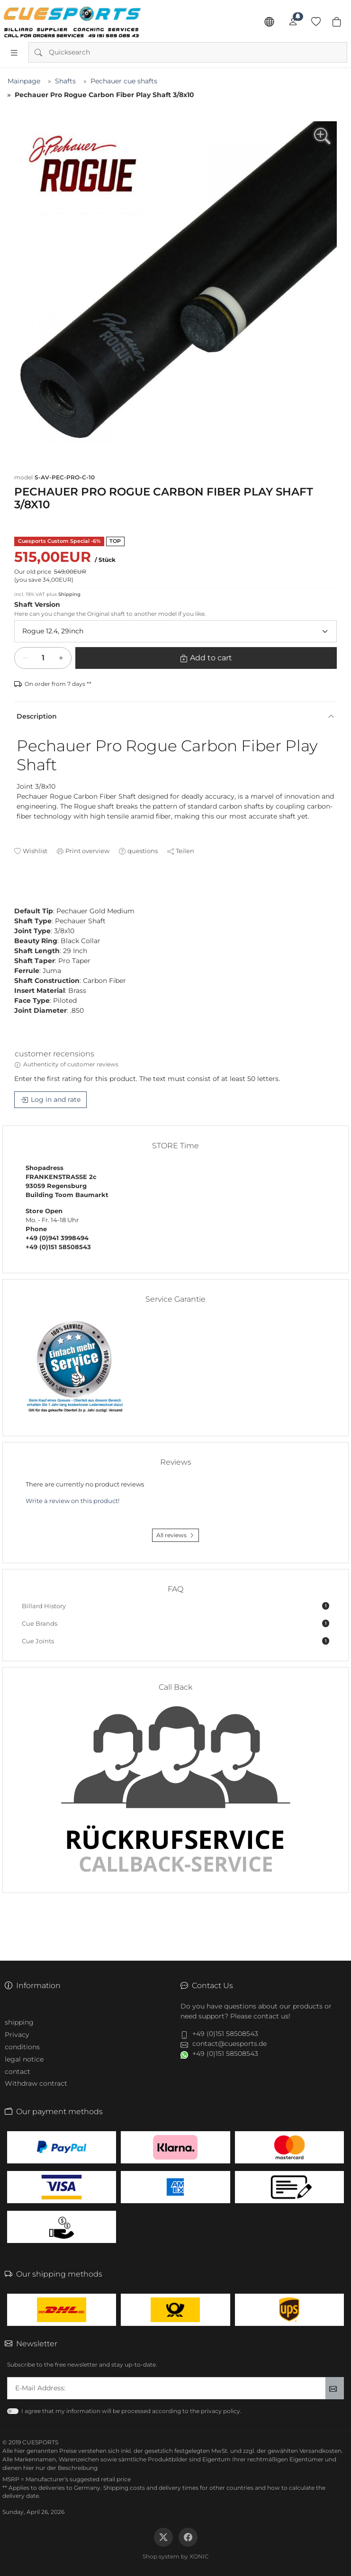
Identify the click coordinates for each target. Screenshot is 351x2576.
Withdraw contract (36, 2083)
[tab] (18, 891)
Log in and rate (56, 1099)
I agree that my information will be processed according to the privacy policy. (131, 2410)
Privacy (17, 2034)
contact (17, 2071)
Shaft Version (37, 604)
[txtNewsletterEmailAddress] (166, 2388)
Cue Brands (175, 1623)
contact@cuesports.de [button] (229, 2043)
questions (142, 851)
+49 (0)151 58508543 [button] (225, 2033)
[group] (175, 282)
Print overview (87, 851)
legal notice (24, 2059)
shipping (19, 2022)
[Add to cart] (43, 658)
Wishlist (35, 851)
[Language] (269, 21)
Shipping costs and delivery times (150, 2487)
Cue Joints (175, 1641)
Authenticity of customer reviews (70, 1064)
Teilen (185, 851)
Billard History (175, 1606)
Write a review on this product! (72, 1500)
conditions (22, 2047)
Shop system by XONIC (176, 2556)
